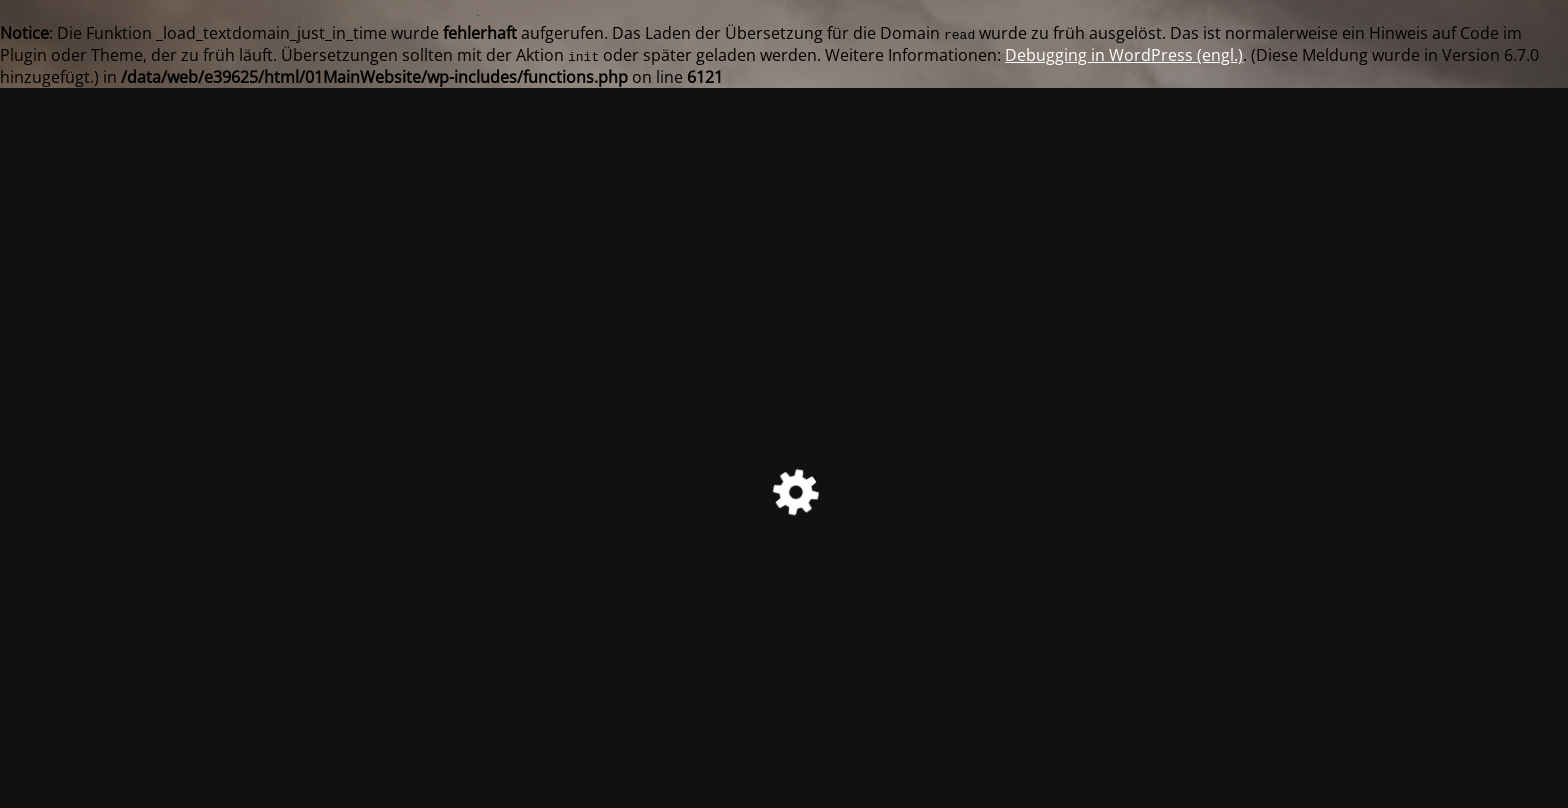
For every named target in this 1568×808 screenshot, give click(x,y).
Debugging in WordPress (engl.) (1124, 55)
